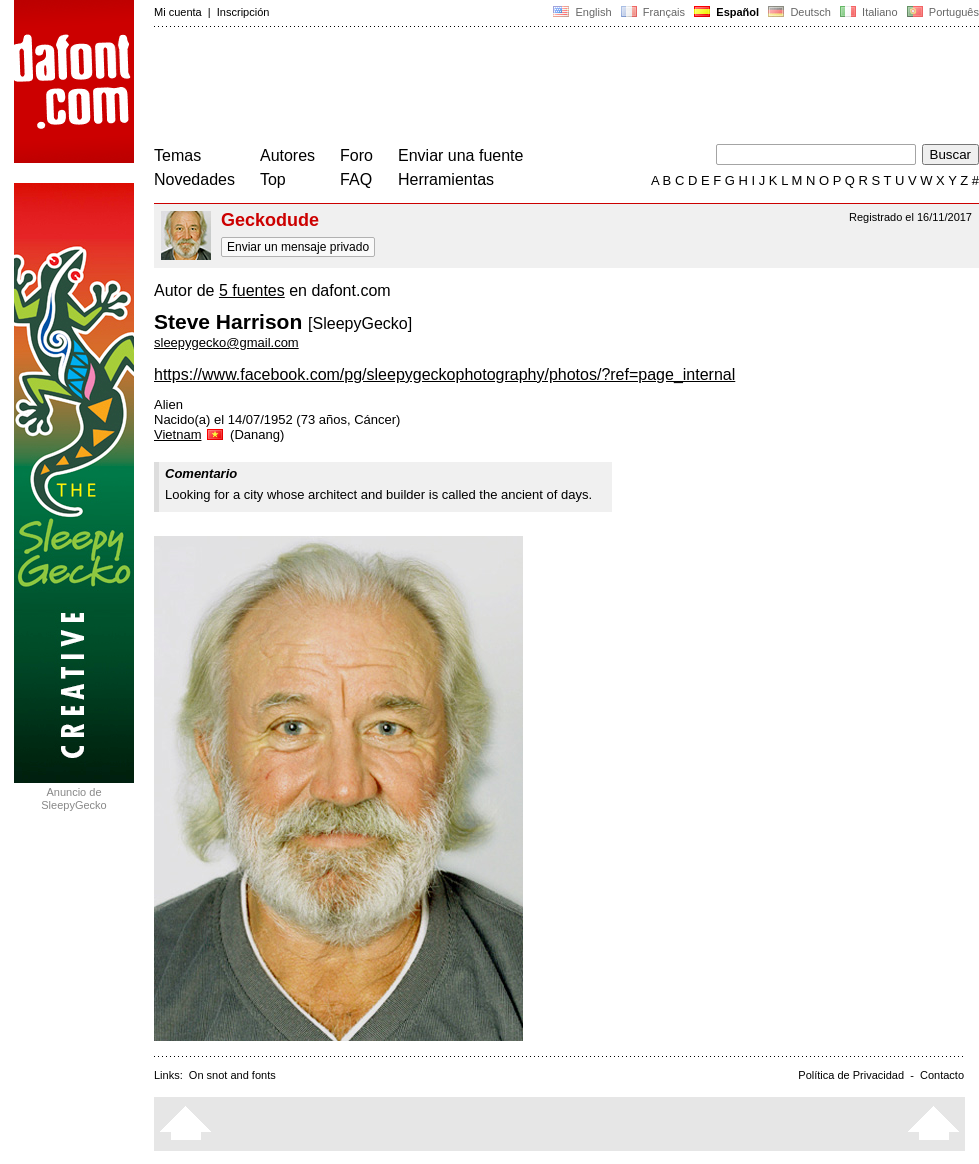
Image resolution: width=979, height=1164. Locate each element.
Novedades (194, 179)
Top (273, 179)
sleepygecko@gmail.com (226, 342)
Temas (177, 155)
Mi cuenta (178, 12)
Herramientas (446, 179)
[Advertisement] (518, 88)
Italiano (869, 12)
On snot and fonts (232, 1075)
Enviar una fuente (460, 155)
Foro (356, 155)
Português (941, 12)
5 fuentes (252, 290)
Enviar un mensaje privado (298, 247)
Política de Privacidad (851, 1075)
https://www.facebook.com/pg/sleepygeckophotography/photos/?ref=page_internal (444, 374)
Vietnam (190, 434)
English (582, 12)
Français (653, 12)
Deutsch (799, 12)
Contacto (942, 1075)
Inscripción (243, 12)
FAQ (356, 179)
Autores (287, 155)
